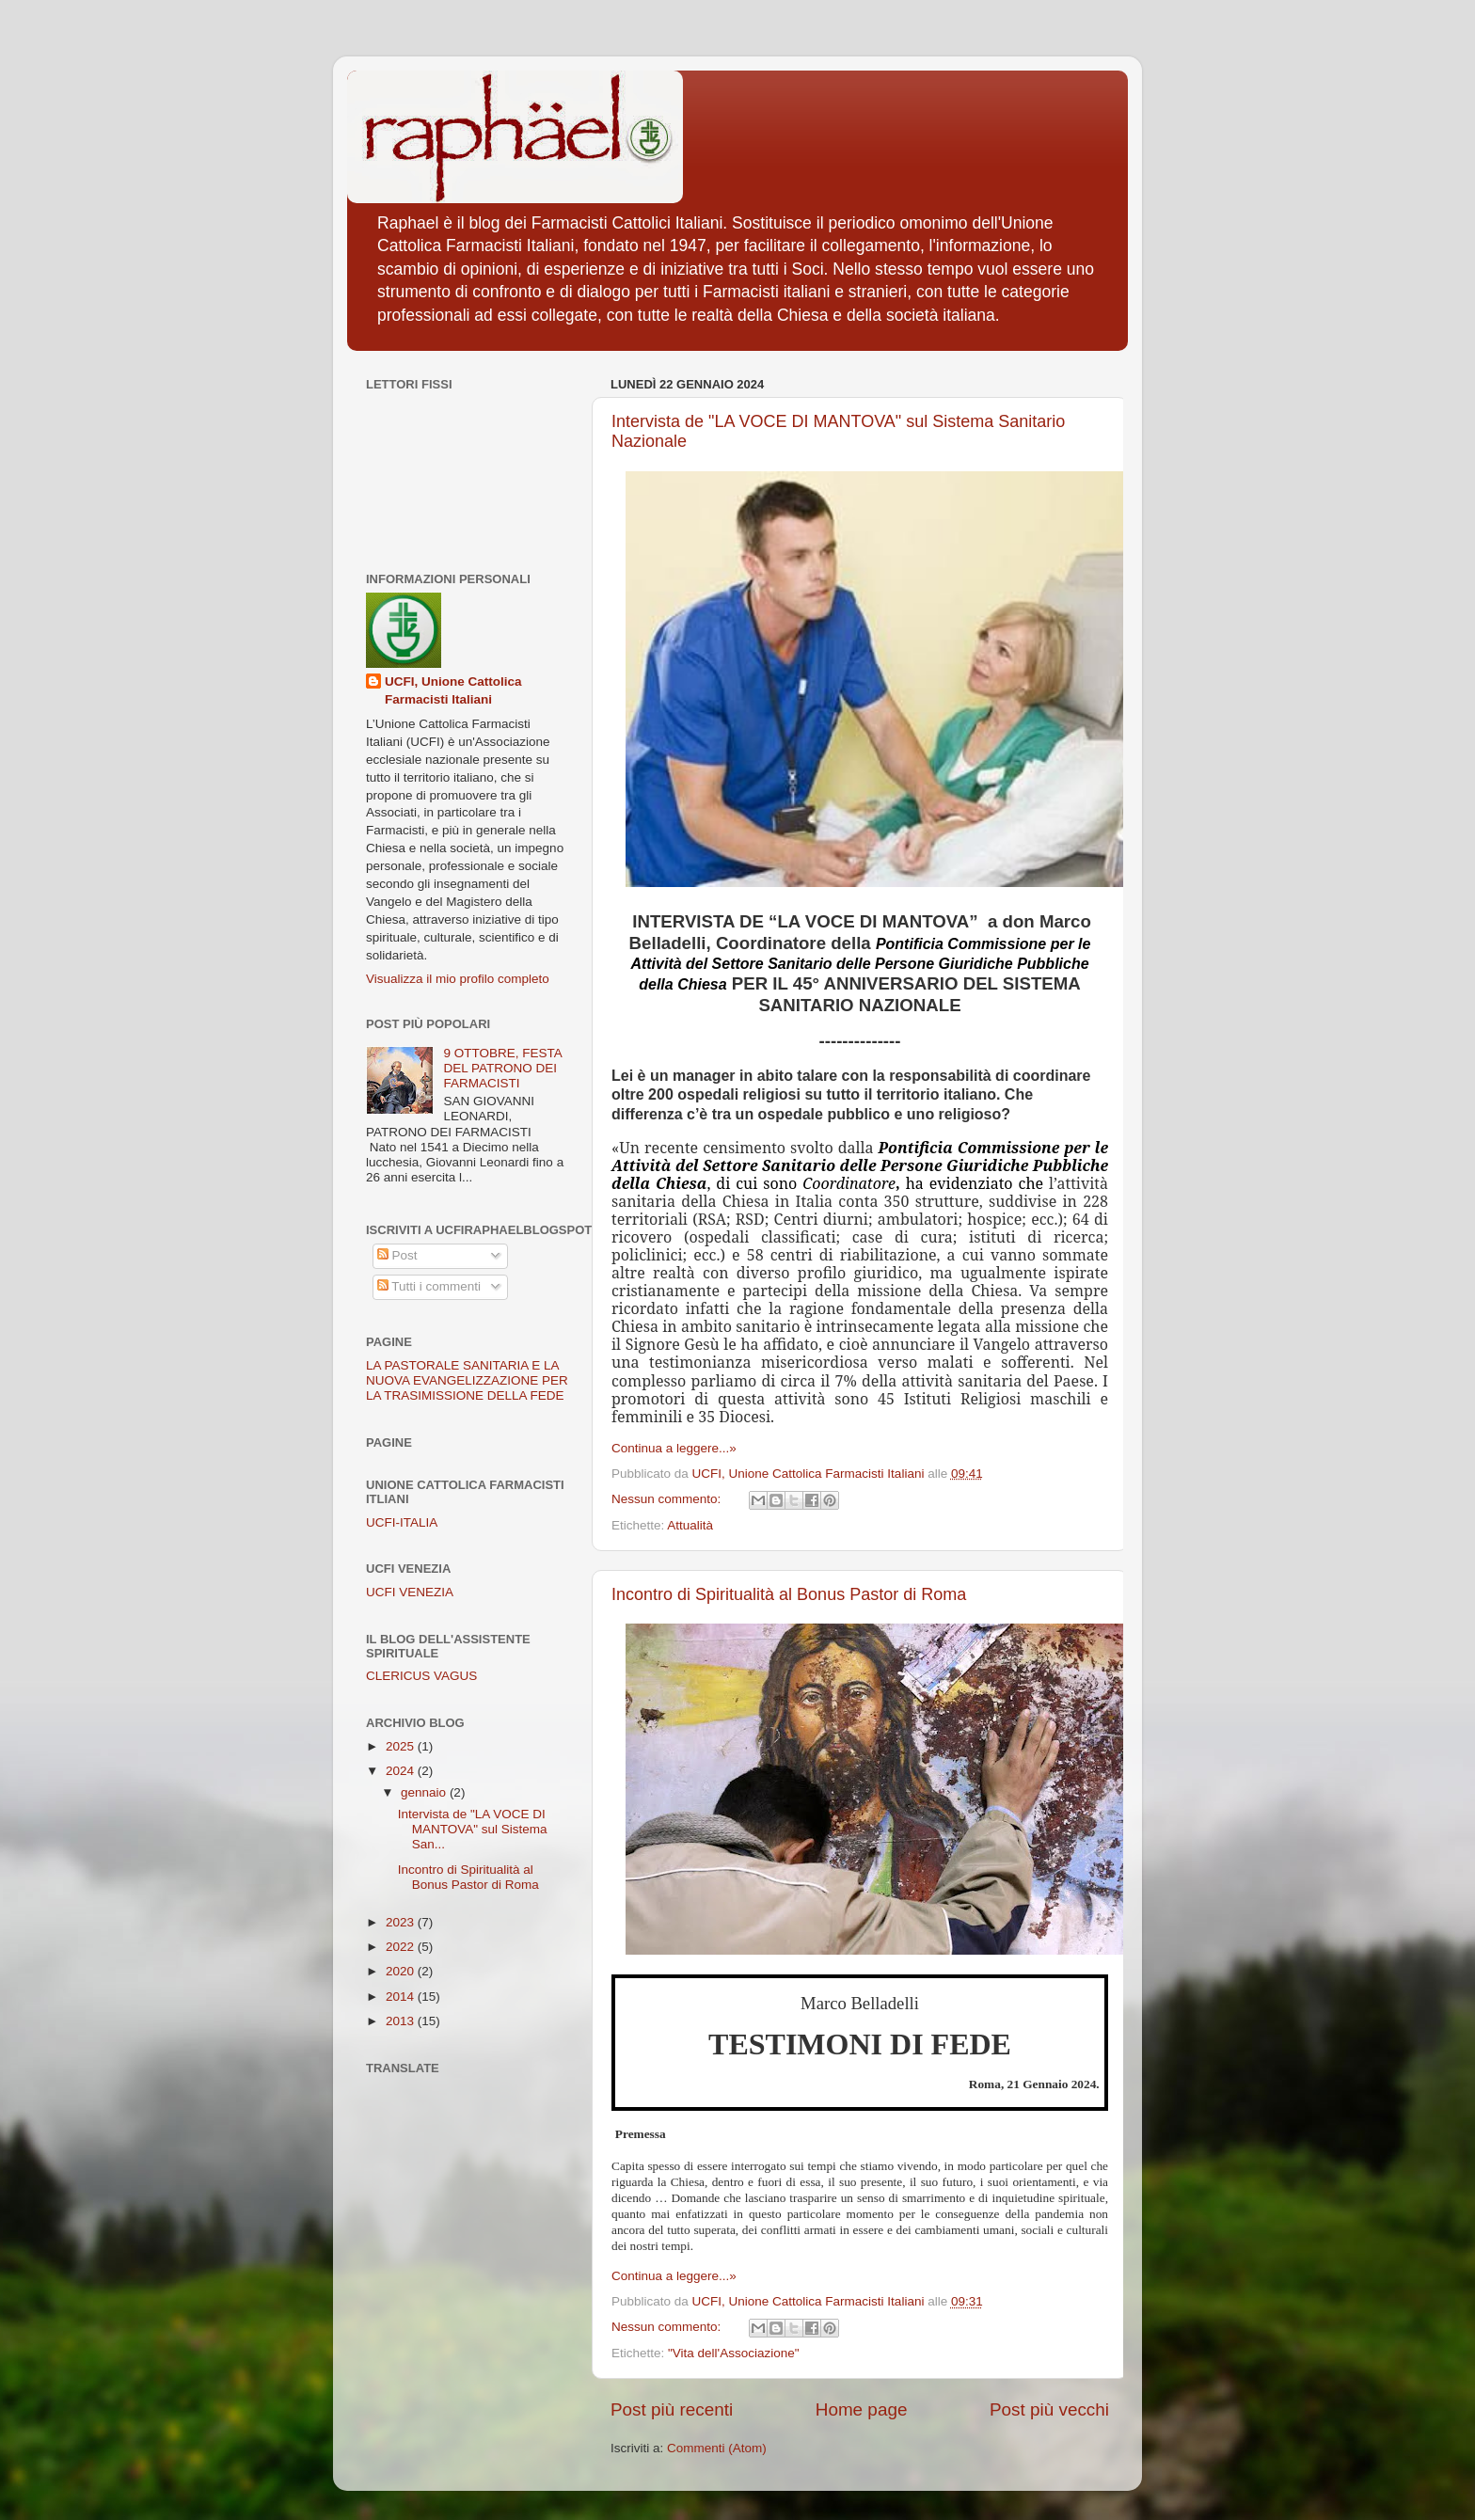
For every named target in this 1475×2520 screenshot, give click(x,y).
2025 (402, 1746)
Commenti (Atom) (717, 2448)
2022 (402, 1947)
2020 (402, 1971)
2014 (402, 1996)
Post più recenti (672, 2409)
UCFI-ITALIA (401, 1522)
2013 (402, 2021)
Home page (862, 2409)
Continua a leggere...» (674, 1448)
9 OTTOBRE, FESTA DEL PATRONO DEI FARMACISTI (502, 1068)
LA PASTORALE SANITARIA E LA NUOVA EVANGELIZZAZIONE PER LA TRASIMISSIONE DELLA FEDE (467, 1380)
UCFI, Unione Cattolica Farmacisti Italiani (453, 690)
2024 (402, 1771)
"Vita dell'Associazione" (734, 2353)
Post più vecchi (1049, 2409)
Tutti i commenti (429, 1286)
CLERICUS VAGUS (421, 1676)
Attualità (690, 1525)
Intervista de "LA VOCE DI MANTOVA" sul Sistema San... (472, 1829)
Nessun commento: (667, 1499)
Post (397, 1255)
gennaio (425, 1792)
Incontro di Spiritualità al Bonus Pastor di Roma (788, 1594)
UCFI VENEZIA (409, 1592)
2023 (402, 1922)
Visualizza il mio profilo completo (457, 979)
